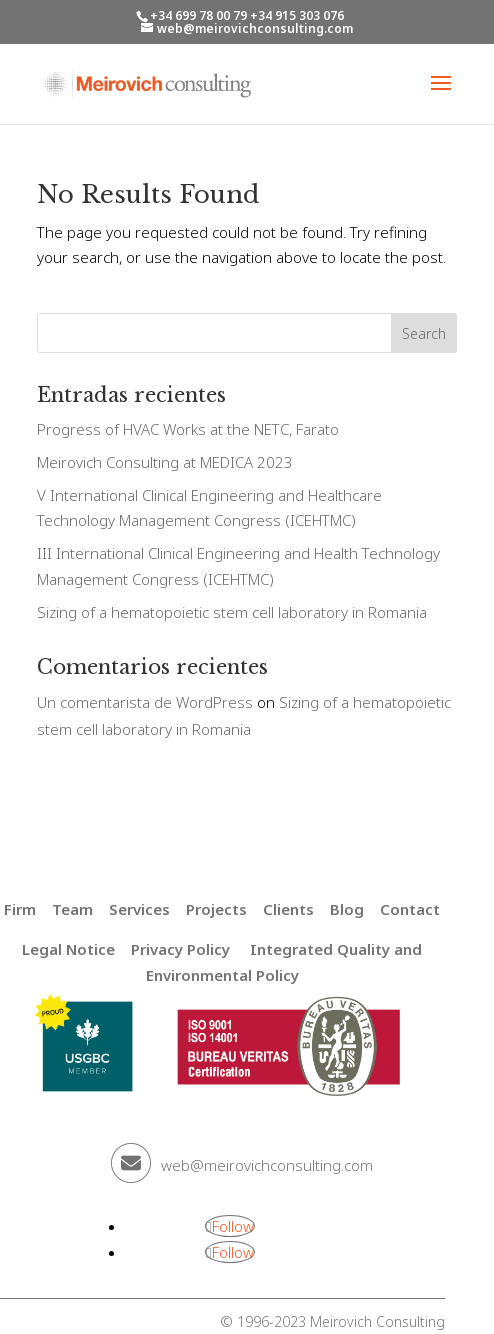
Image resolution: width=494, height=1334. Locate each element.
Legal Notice (68, 949)
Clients (288, 909)
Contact (410, 909)
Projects (216, 909)
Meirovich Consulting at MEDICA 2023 (165, 462)
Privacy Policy (180, 949)
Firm (20, 909)
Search (424, 333)
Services (139, 909)
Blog (347, 909)
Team (72, 909)
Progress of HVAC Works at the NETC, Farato (188, 429)
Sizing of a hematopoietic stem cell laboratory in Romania (232, 612)
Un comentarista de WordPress (145, 702)
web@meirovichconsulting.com (267, 1165)
